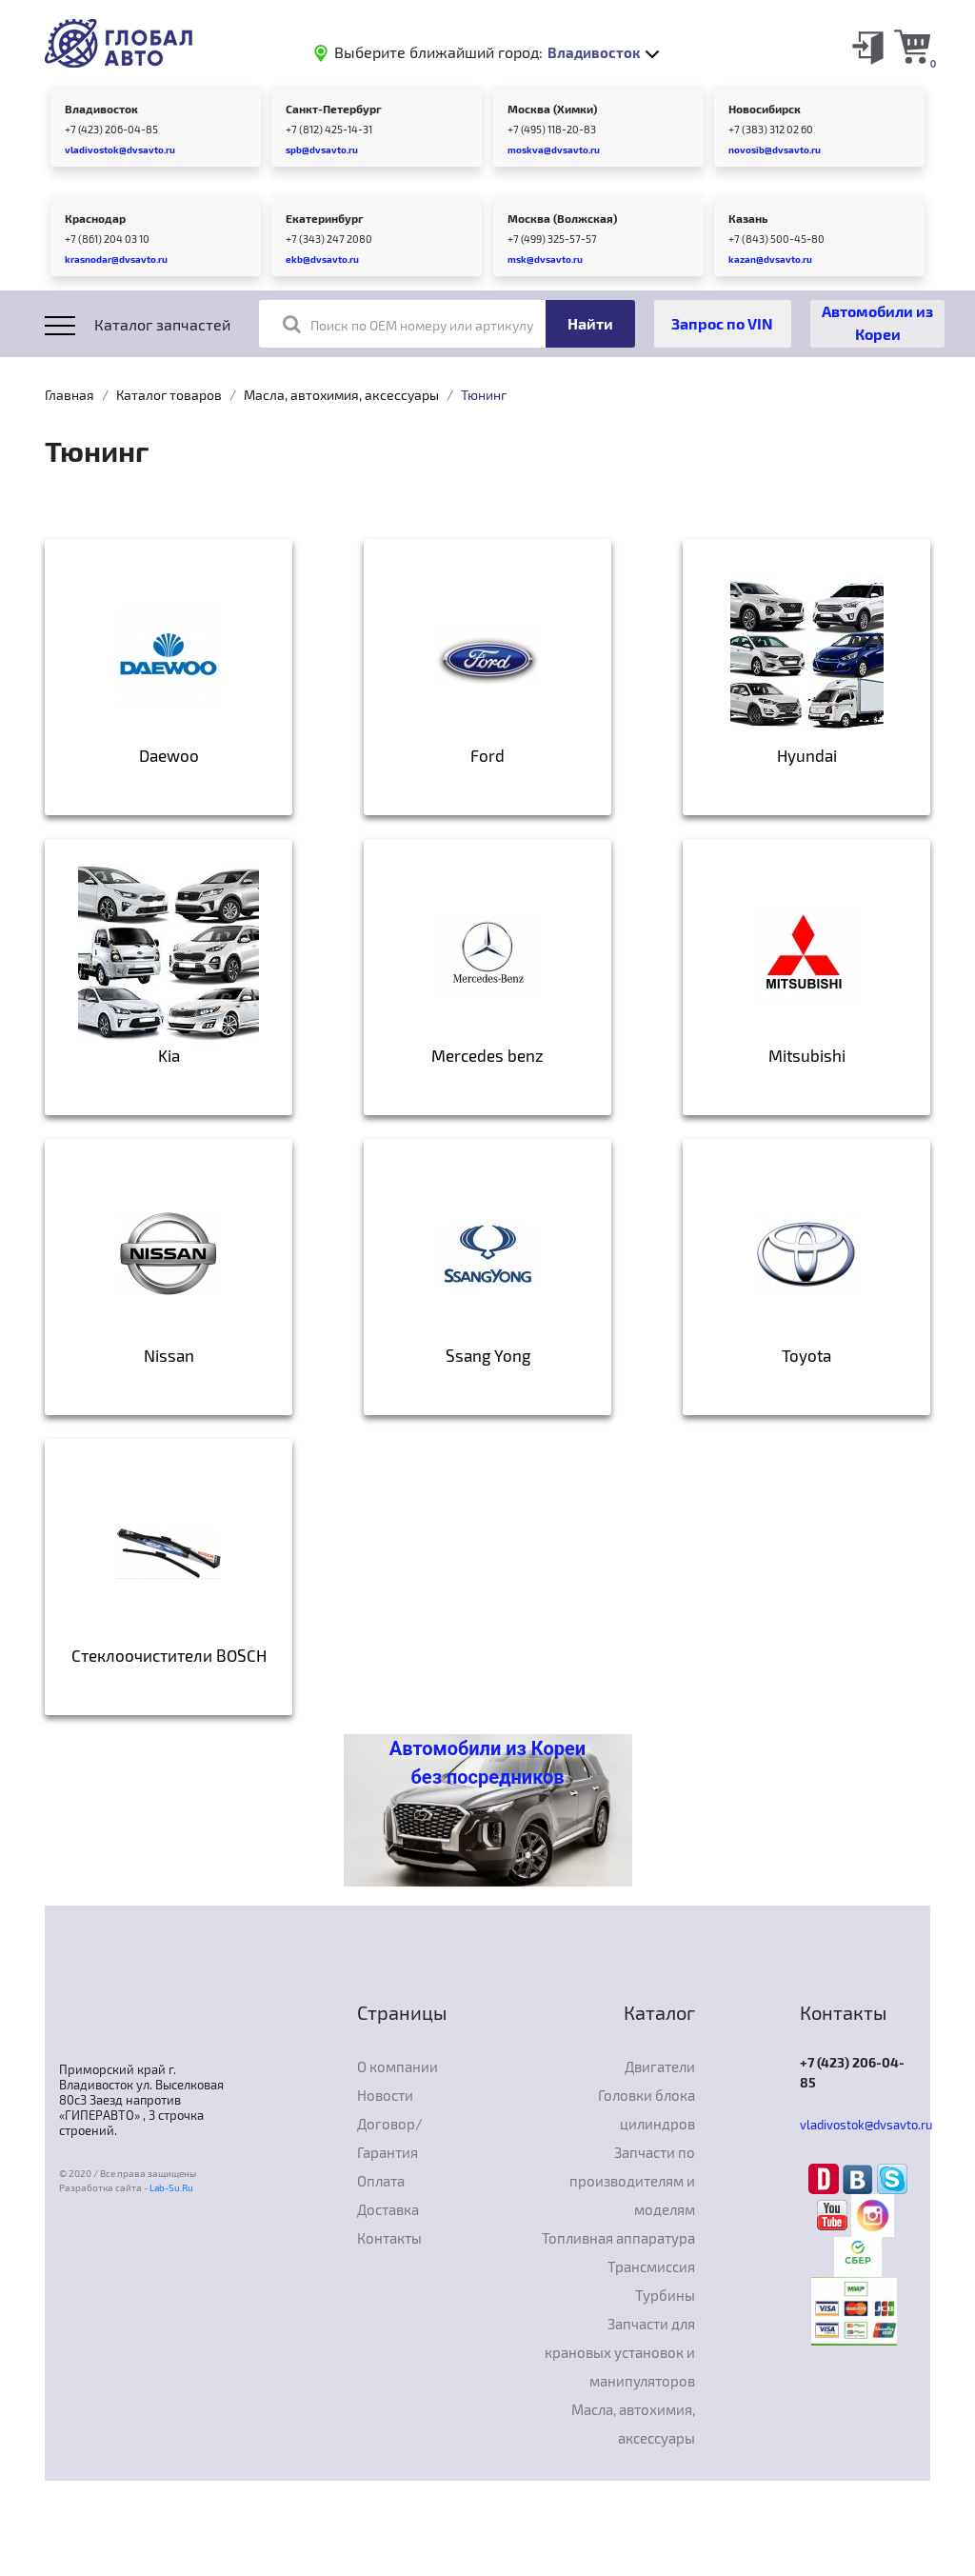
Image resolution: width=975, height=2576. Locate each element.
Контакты (389, 2238)
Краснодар (95, 218)
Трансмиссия (651, 2266)
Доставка (388, 2209)
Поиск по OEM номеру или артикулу (408, 323)
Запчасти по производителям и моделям (632, 2181)
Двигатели (660, 2066)
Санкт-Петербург (334, 108)
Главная (69, 395)
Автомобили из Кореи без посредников (487, 1762)
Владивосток (101, 108)
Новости (385, 2095)
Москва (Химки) (552, 108)
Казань (747, 218)
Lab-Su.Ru (171, 2187)
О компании (397, 2066)
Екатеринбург (325, 218)
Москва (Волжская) (562, 218)
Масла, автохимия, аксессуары (341, 395)
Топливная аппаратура (618, 2238)
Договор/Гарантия (390, 2138)
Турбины (665, 2295)
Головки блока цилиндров (646, 2109)
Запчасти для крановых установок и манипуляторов (620, 2352)
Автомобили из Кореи (877, 322)
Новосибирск (764, 108)
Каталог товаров (169, 395)
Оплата (381, 2180)
